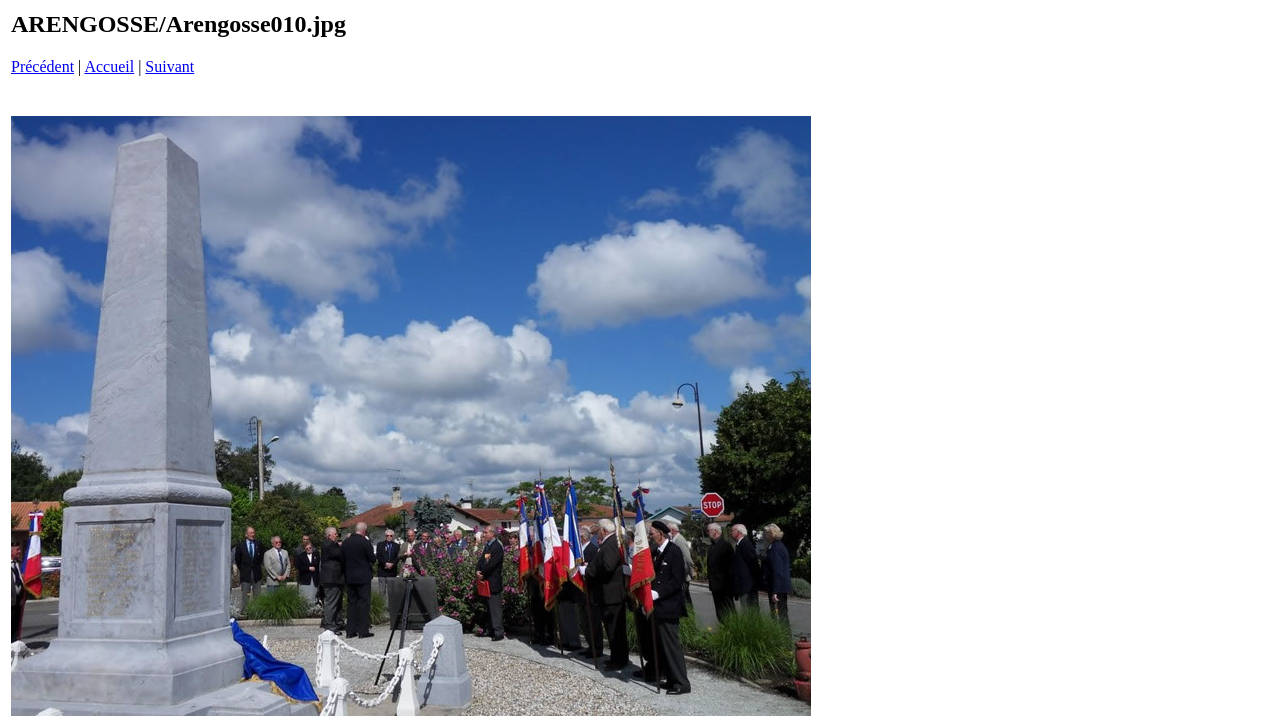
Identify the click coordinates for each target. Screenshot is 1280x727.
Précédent (42, 66)
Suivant (169, 66)
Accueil (109, 66)
